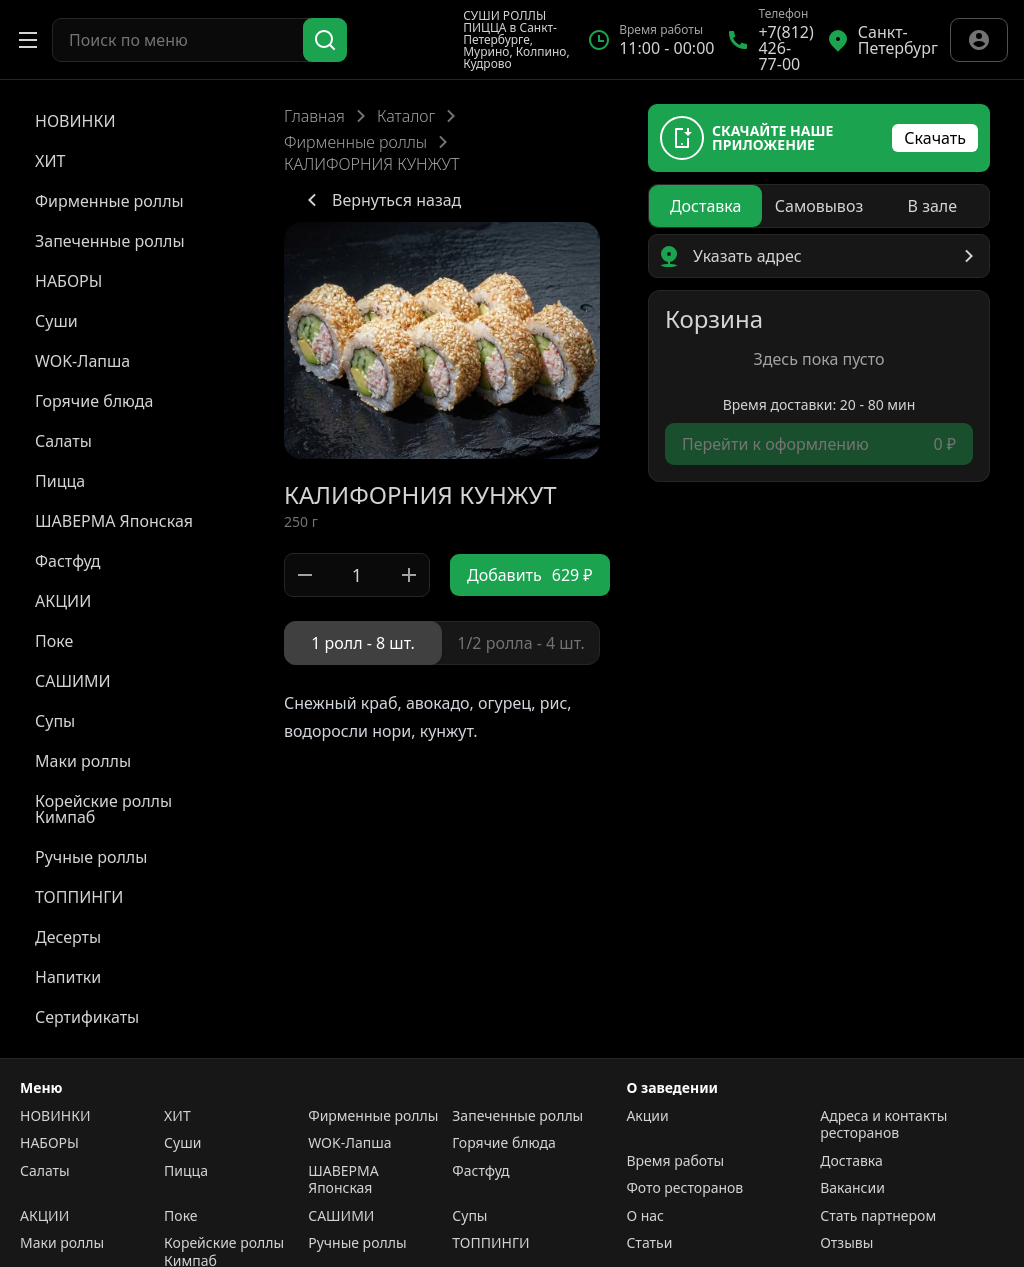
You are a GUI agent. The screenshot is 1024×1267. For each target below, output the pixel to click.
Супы (469, 1216)
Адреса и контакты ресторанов (883, 1124)
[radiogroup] (442, 643)
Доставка (851, 1161)
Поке (180, 1216)
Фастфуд (480, 1171)
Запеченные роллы (517, 1116)
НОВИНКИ (55, 1116)
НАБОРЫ (49, 1143)
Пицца (186, 1171)
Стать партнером (878, 1216)
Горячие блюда (504, 1143)
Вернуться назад (380, 200)
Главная (314, 116)
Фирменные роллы (355, 142)
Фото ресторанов (684, 1188)
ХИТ (177, 1116)
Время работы (675, 1161)
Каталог (406, 116)
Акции (647, 1116)
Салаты (45, 1171)
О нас (645, 1216)
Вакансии (852, 1188)
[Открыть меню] (28, 40)
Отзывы (846, 1243)
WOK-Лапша (349, 1143)
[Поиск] (325, 40)
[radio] (363, 643)
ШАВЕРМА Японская (343, 1179)
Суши (182, 1143)
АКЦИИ (44, 1216)
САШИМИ (341, 1216)
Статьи (649, 1243)
